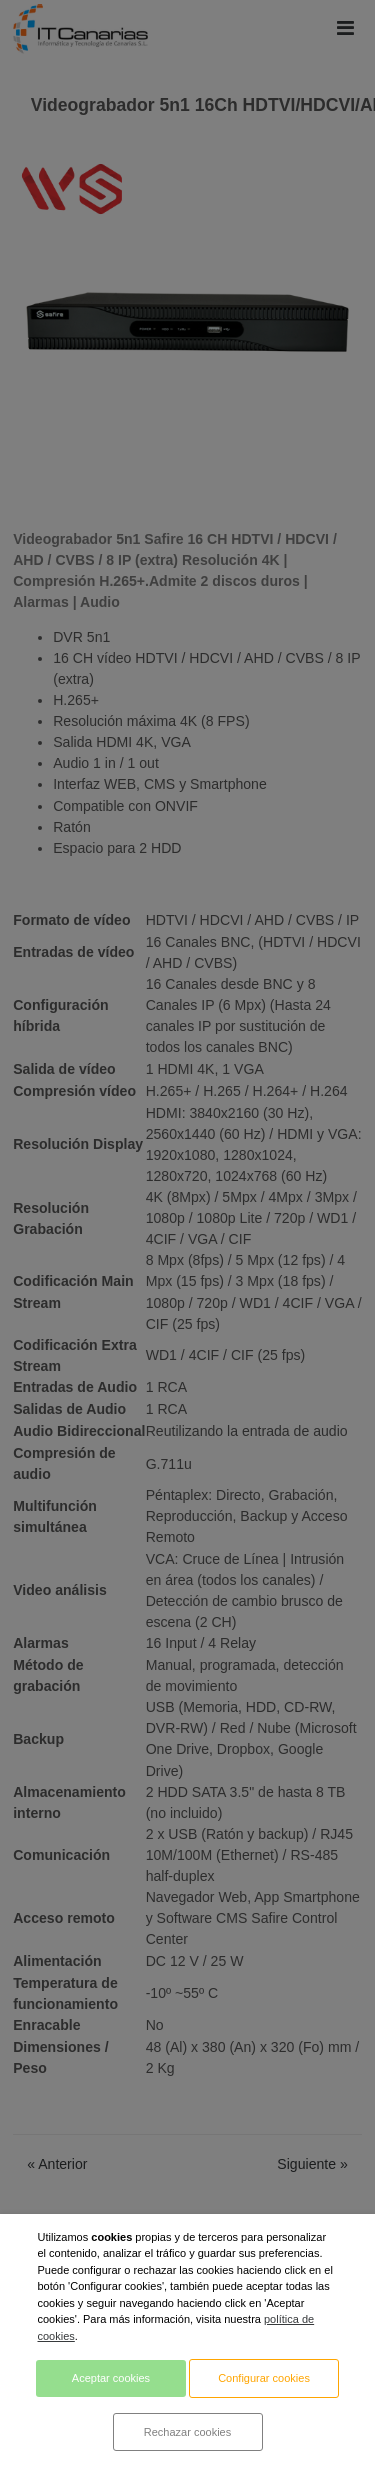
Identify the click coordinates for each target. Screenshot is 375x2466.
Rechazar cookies (187, 2432)
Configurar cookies (264, 2378)
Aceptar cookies (111, 2378)
